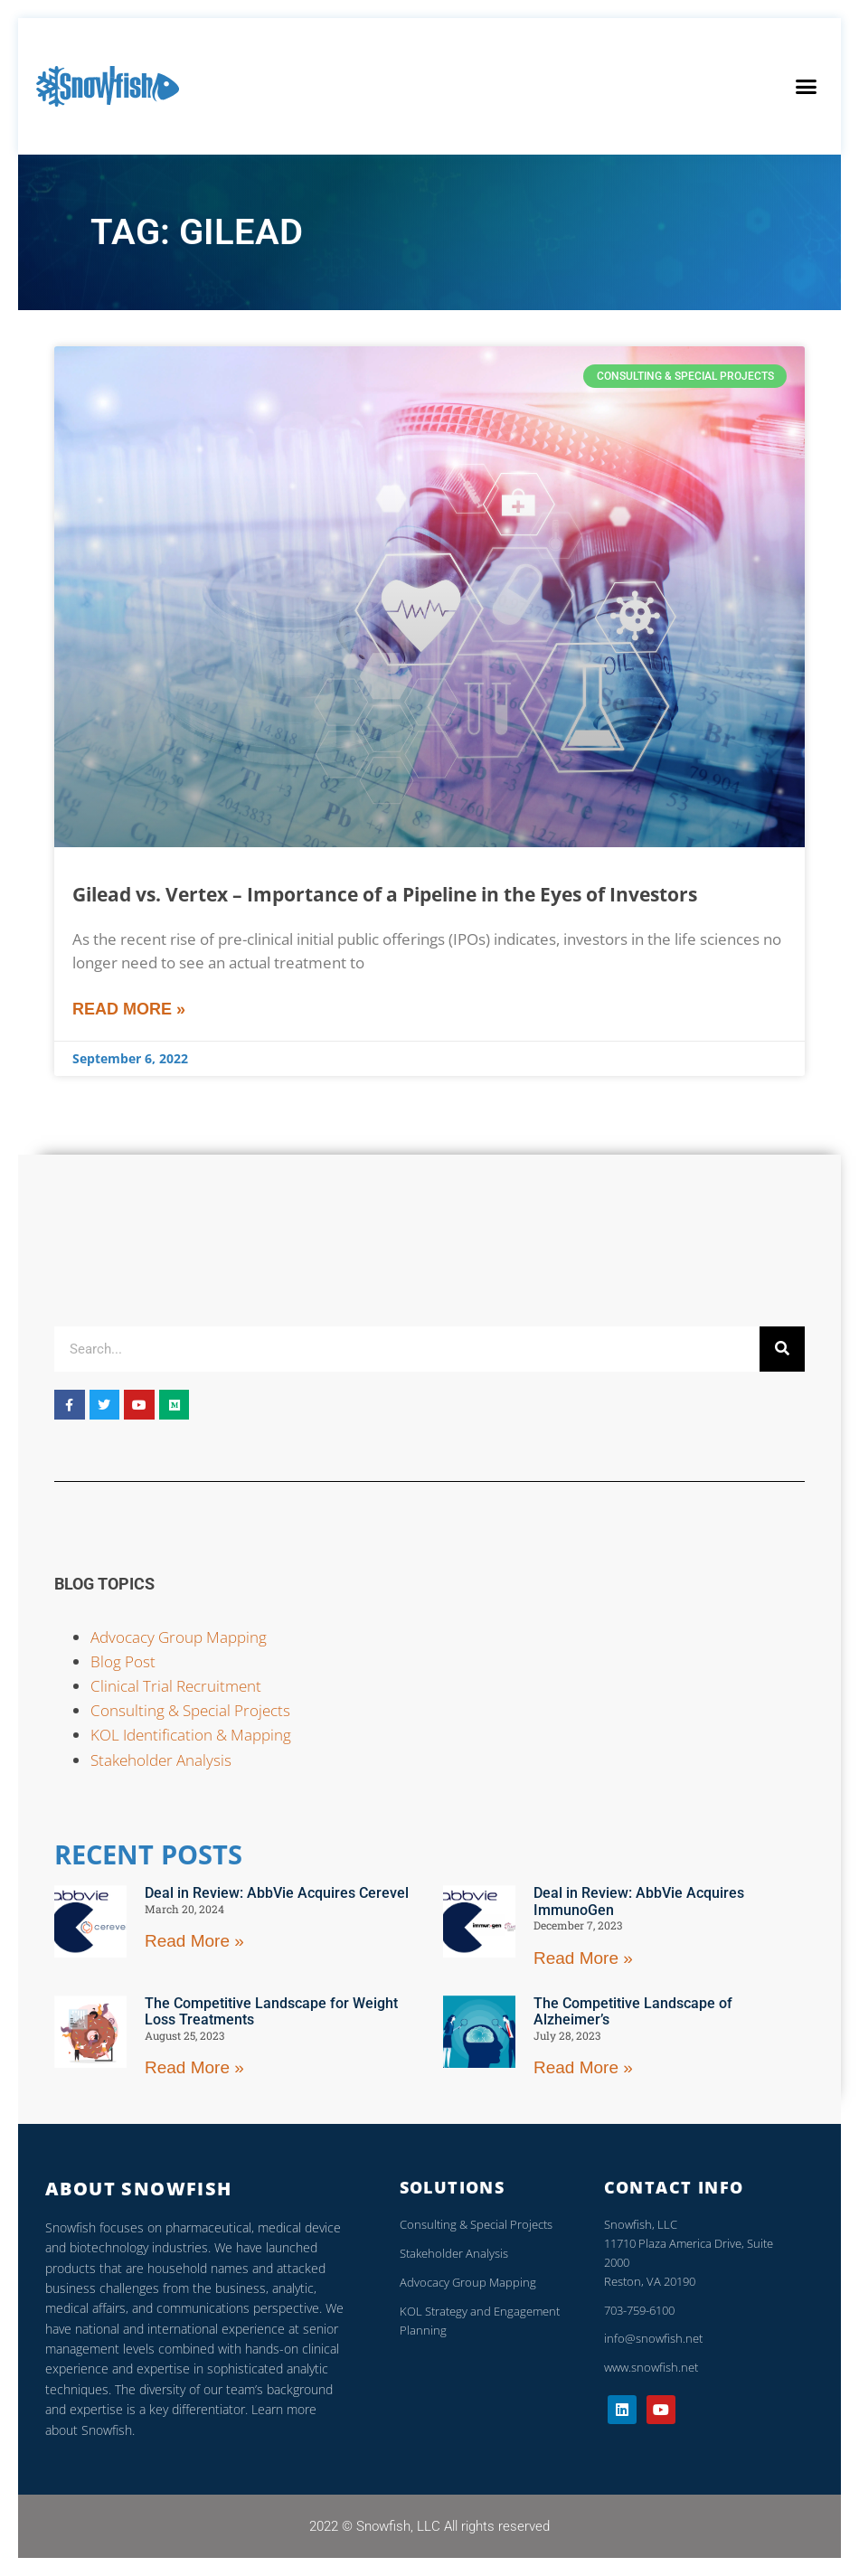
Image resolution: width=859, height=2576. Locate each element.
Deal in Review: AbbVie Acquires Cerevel (277, 1892)
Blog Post (123, 1661)
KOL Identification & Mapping (190, 1734)
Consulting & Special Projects (190, 1710)
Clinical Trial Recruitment (175, 1685)
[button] (805, 87)
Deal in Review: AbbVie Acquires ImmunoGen (638, 1901)
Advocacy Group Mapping (178, 1637)
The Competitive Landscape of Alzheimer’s (632, 2011)
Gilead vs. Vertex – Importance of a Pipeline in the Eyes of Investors (384, 894)
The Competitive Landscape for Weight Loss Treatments (271, 2011)
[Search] (782, 1349)
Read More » (128, 1009)
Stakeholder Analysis (160, 1760)
